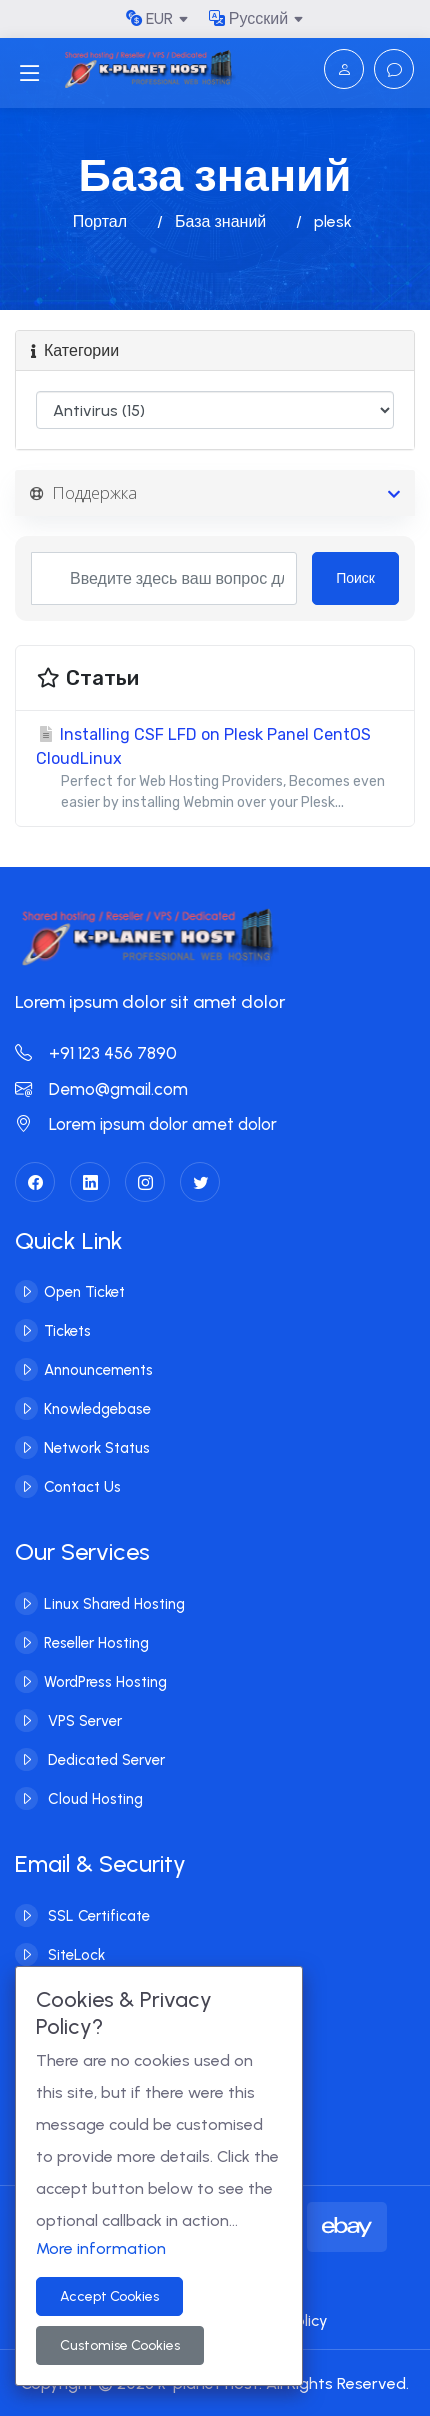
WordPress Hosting (105, 1681)
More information (101, 2248)
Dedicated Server (104, 1759)
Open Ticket (84, 1291)
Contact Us (82, 1486)
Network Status (97, 1447)
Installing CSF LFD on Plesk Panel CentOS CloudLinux (215, 769)
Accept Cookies (109, 2296)
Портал (100, 221)
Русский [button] (248, 18)
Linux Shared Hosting (114, 1603)
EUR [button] (149, 18)
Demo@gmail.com (101, 1089)
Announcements (98, 1369)
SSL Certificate (97, 1915)
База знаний (220, 221)
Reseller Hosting (96, 1642)
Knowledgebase (97, 1408)
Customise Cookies (120, 2345)
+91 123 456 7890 (96, 1053)
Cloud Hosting (93, 1798)
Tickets (67, 1330)
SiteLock (74, 1954)
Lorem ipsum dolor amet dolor (146, 1124)
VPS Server (83, 1720)
